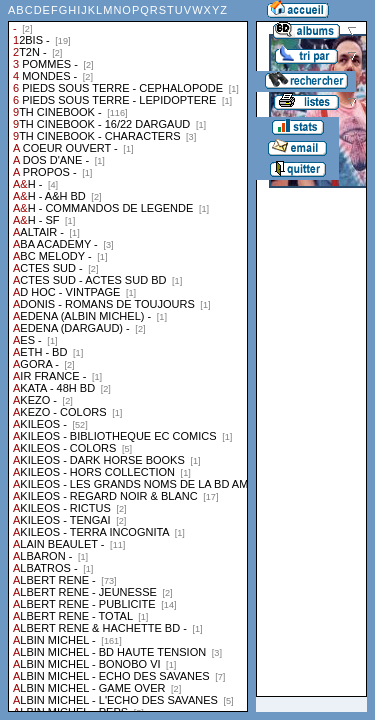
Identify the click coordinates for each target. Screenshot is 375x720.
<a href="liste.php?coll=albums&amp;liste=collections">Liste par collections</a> (128, 356)
